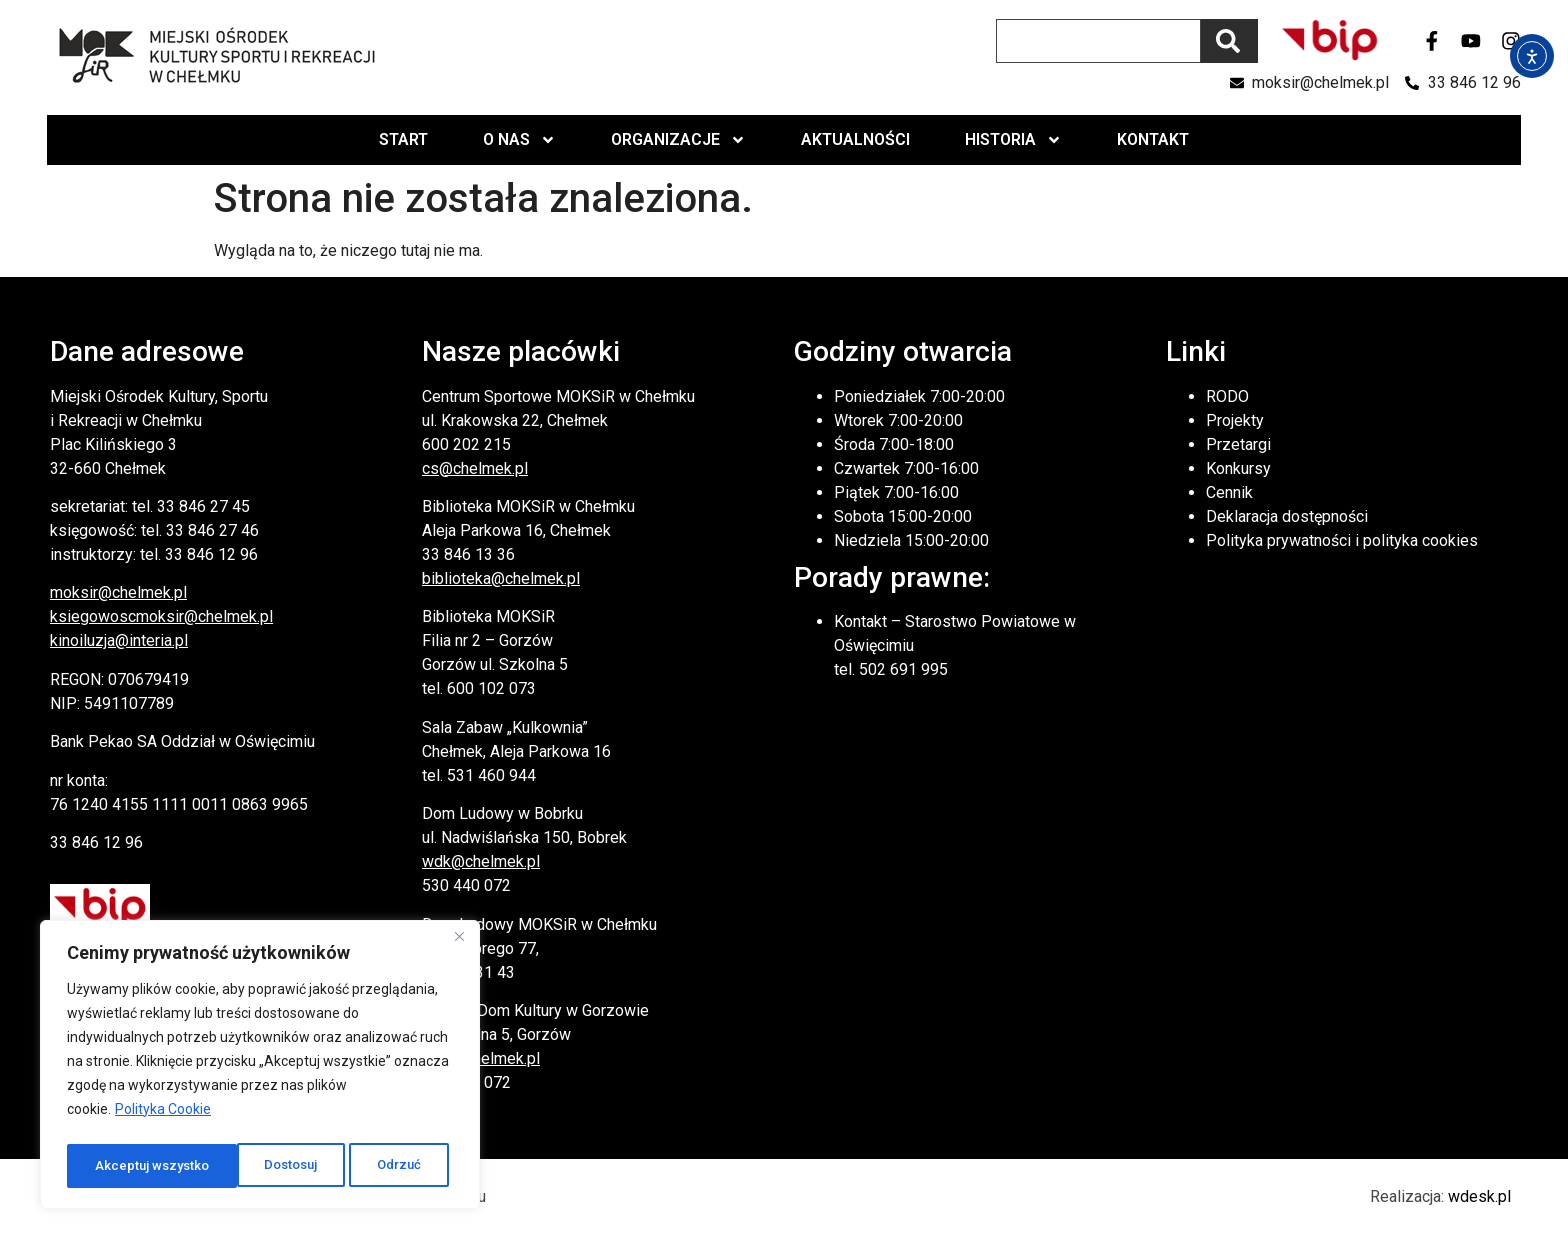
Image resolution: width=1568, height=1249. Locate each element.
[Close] (459, 944)
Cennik (1229, 492)
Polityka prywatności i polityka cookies (1342, 540)
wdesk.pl (1479, 1196)
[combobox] (1098, 41)
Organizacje (678, 140)
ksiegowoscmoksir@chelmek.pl (161, 616)
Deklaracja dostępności (1287, 516)
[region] (260, 1068)
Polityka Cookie (163, 1116)
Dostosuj (120, 1166)
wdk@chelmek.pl (481, 861)
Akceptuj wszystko (369, 1166)
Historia (1013, 140)
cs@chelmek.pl (475, 468)
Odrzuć (230, 1166)
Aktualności (855, 139)
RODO (1227, 396)
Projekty (1235, 420)
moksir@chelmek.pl (118, 592)
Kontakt (1153, 139)
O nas (519, 140)
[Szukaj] (1229, 41)
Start (403, 139)
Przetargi (1238, 444)
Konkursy (1238, 468)
